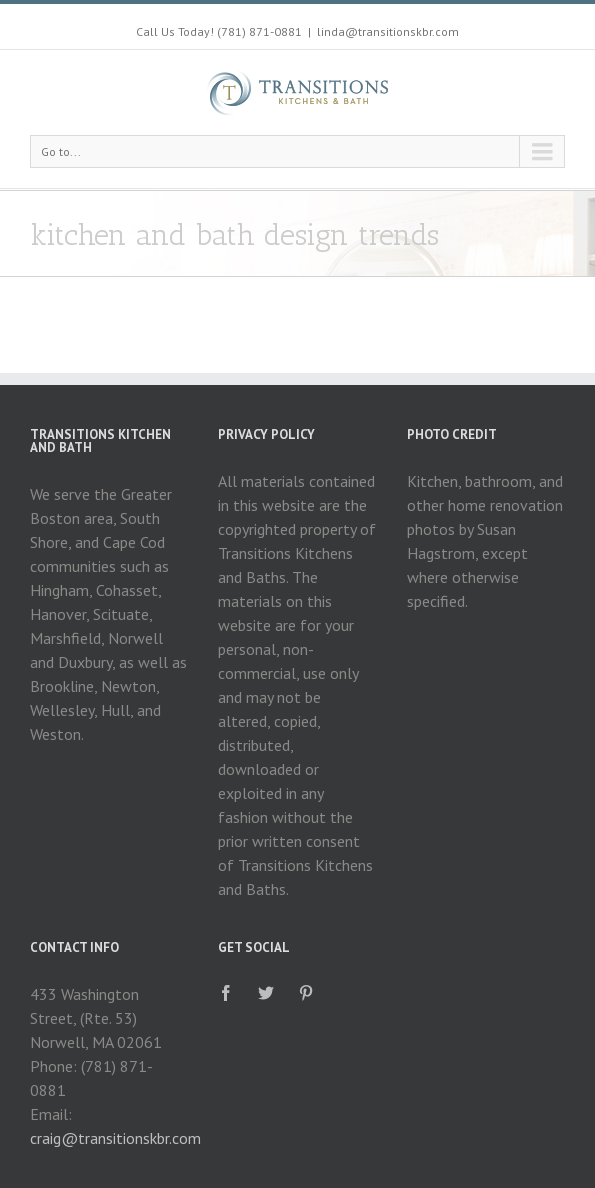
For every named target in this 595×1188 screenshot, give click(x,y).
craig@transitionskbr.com (115, 1138)
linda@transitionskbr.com (388, 31)
